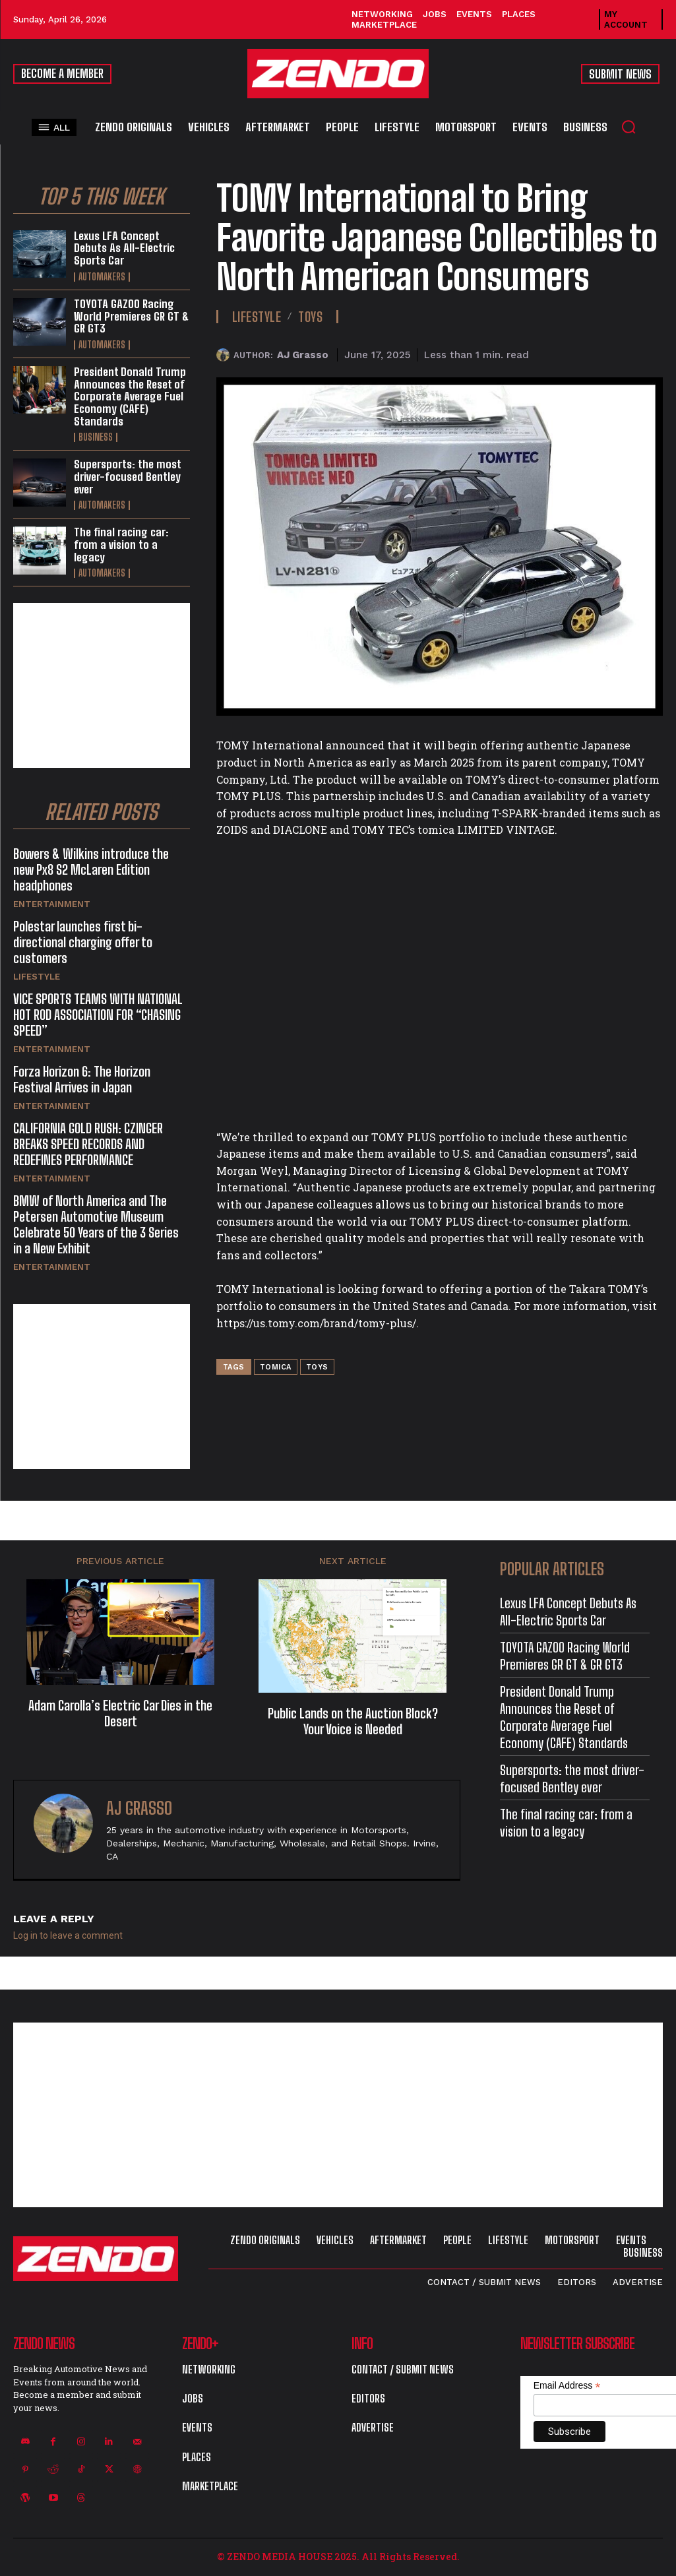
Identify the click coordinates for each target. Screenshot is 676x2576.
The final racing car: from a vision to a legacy (121, 544)
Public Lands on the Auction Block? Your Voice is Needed (353, 1721)
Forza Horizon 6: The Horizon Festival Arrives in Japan (81, 1079)
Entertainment (51, 904)
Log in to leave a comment (68, 1935)
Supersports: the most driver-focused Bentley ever (127, 476)
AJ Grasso (302, 355)
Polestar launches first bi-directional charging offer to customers (82, 942)
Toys (310, 316)
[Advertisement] (101, 685)
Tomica (276, 1367)
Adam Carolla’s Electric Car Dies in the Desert (120, 1713)
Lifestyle (36, 976)
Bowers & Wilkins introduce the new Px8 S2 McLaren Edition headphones (91, 869)
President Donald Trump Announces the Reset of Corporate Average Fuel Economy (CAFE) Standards (130, 396)
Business (95, 437)
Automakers (101, 277)
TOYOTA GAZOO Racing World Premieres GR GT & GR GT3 (131, 316)
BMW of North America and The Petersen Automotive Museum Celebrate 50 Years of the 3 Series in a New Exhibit (96, 1224)
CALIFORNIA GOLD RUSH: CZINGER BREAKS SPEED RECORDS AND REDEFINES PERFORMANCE (88, 1144)
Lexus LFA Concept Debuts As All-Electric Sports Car (124, 248)
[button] (628, 126)
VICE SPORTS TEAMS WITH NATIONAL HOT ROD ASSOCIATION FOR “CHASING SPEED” (98, 1014)
